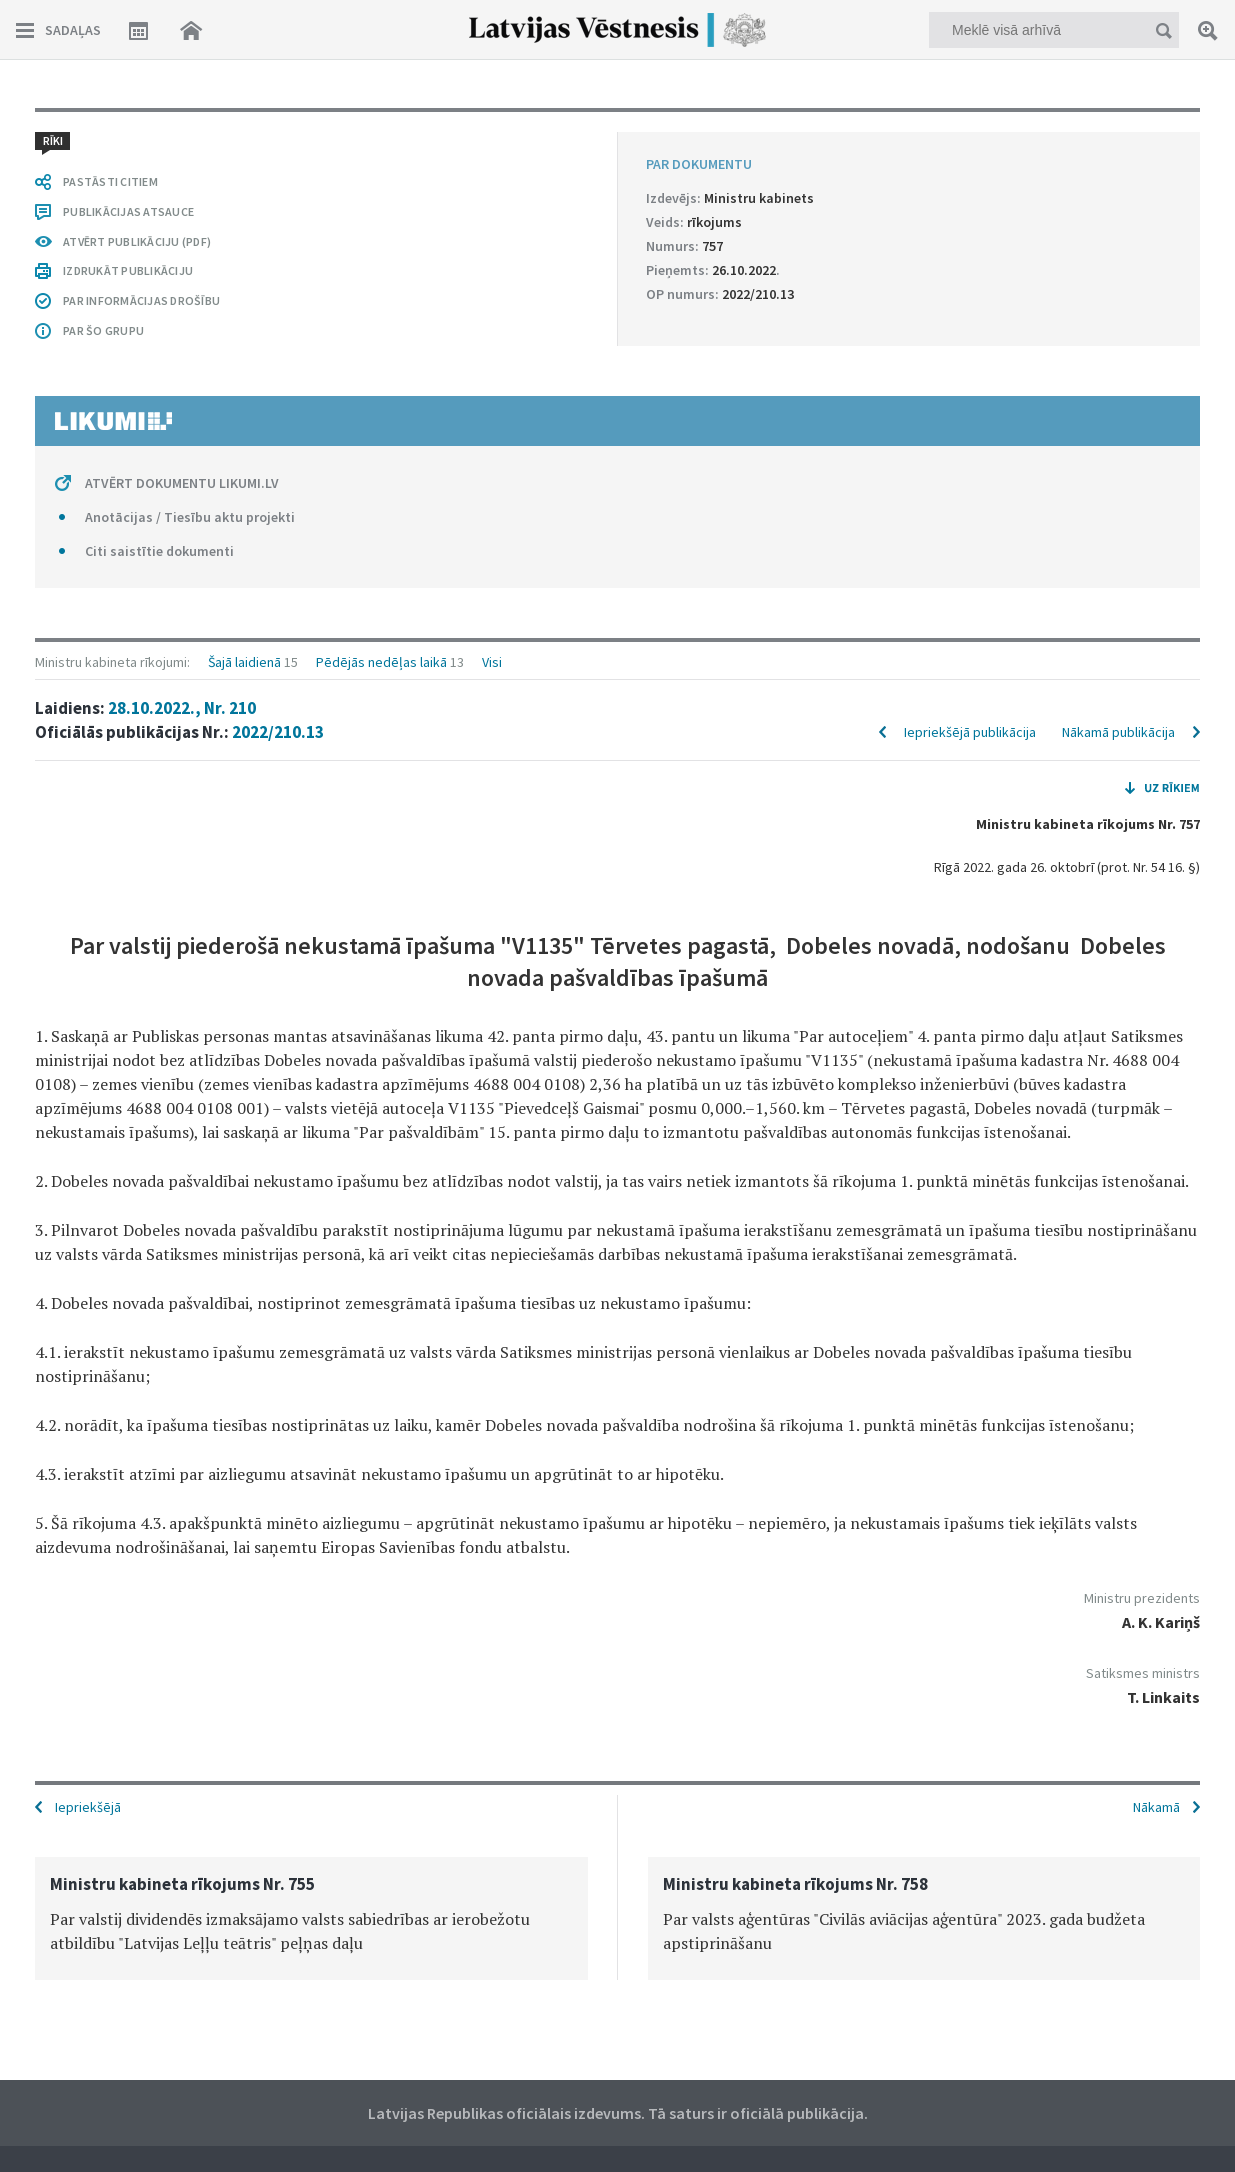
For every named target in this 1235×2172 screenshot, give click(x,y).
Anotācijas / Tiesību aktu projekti (190, 517)
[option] (311, 1918)
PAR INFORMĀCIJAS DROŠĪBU (141, 300)
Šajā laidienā (244, 662)
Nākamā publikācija (1118, 732)
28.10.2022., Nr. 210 (182, 708)
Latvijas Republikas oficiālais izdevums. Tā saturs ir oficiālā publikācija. (618, 2113)
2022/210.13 (278, 732)
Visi (492, 662)
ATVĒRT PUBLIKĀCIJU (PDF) (137, 241)
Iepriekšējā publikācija (970, 732)
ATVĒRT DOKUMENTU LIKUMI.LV (182, 483)
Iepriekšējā (88, 1807)
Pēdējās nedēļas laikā (381, 662)
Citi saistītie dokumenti (159, 551)
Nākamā (1156, 1807)
